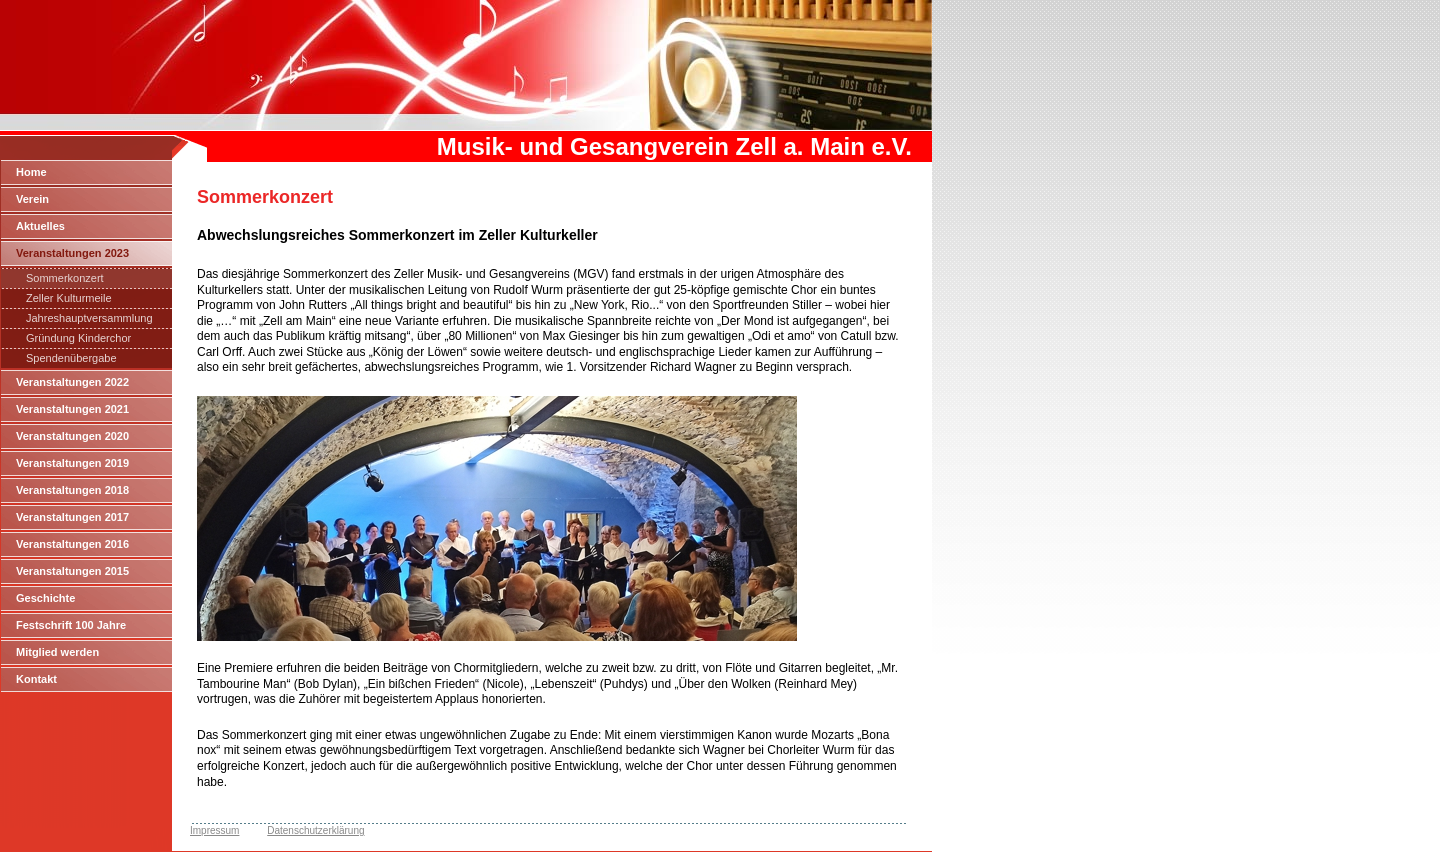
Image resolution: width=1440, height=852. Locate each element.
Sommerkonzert (65, 278)
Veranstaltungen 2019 (72, 463)
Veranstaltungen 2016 (72, 544)
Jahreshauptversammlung (89, 318)
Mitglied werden (57, 652)
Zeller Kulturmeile (69, 298)
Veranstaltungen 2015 (72, 571)
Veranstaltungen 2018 (72, 490)
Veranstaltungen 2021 (72, 409)
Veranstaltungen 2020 (72, 436)
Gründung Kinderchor (78, 338)
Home (31, 172)
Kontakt (36, 679)
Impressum (214, 830)
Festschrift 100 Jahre (71, 625)
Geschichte (45, 598)
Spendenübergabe (71, 358)
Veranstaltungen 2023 (72, 253)
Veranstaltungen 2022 (72, 382)
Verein (32, 199)
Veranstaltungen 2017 (72, 517)
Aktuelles (40, 226)
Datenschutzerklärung (315, 830)
